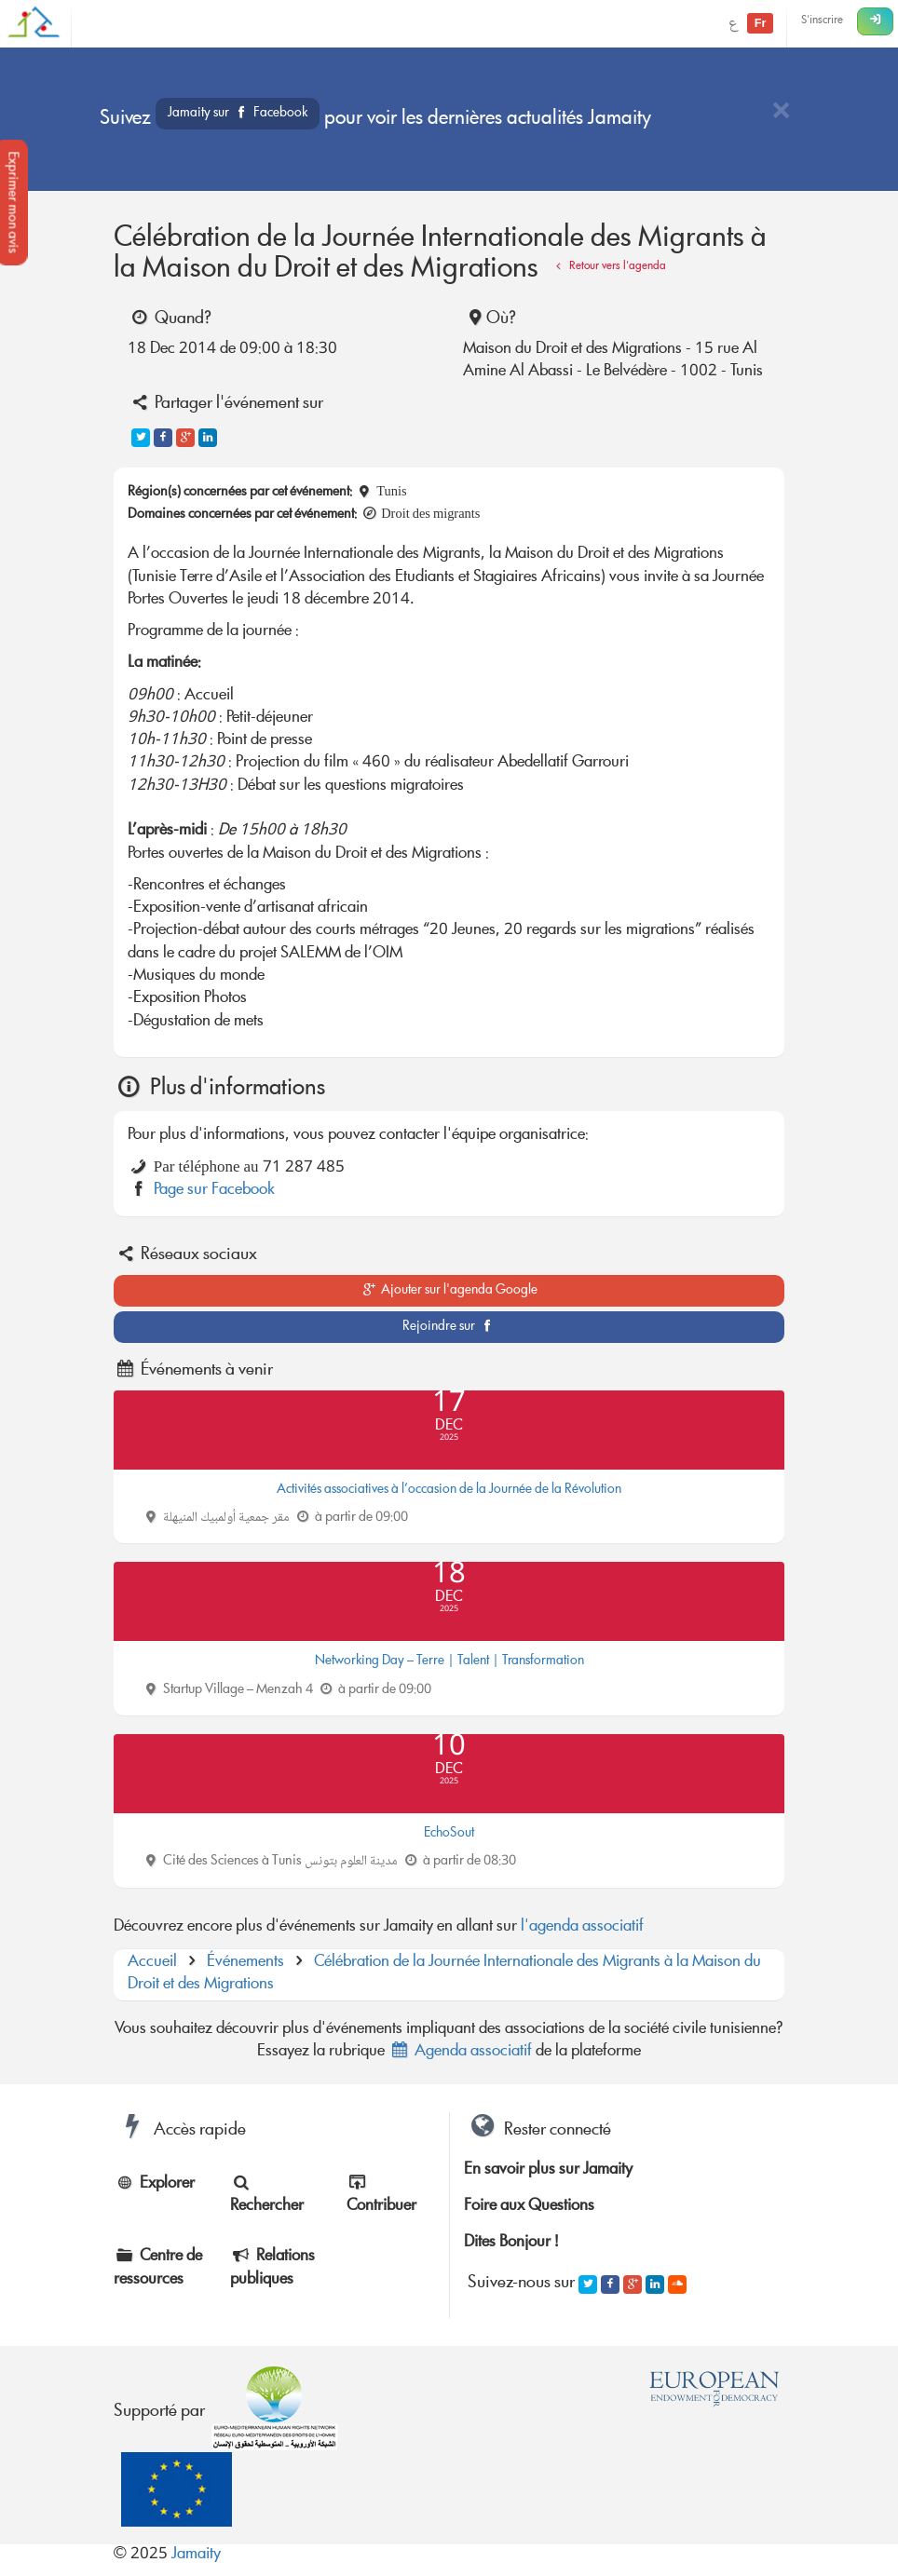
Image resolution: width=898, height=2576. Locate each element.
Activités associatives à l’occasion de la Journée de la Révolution (449, 1490)
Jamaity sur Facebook (237, 113)
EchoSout (449, 1834)
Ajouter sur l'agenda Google (449, 1291)
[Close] (780, 112)
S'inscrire (822, 21)
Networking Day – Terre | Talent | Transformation (449, 1661)
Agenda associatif (460, 2052)
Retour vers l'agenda (608, 267)
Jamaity (196, 2555)
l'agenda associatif (582, 1927)
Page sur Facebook (214, 1190)
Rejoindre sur (449, 1327)
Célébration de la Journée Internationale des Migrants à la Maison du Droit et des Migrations (444, 1974)
